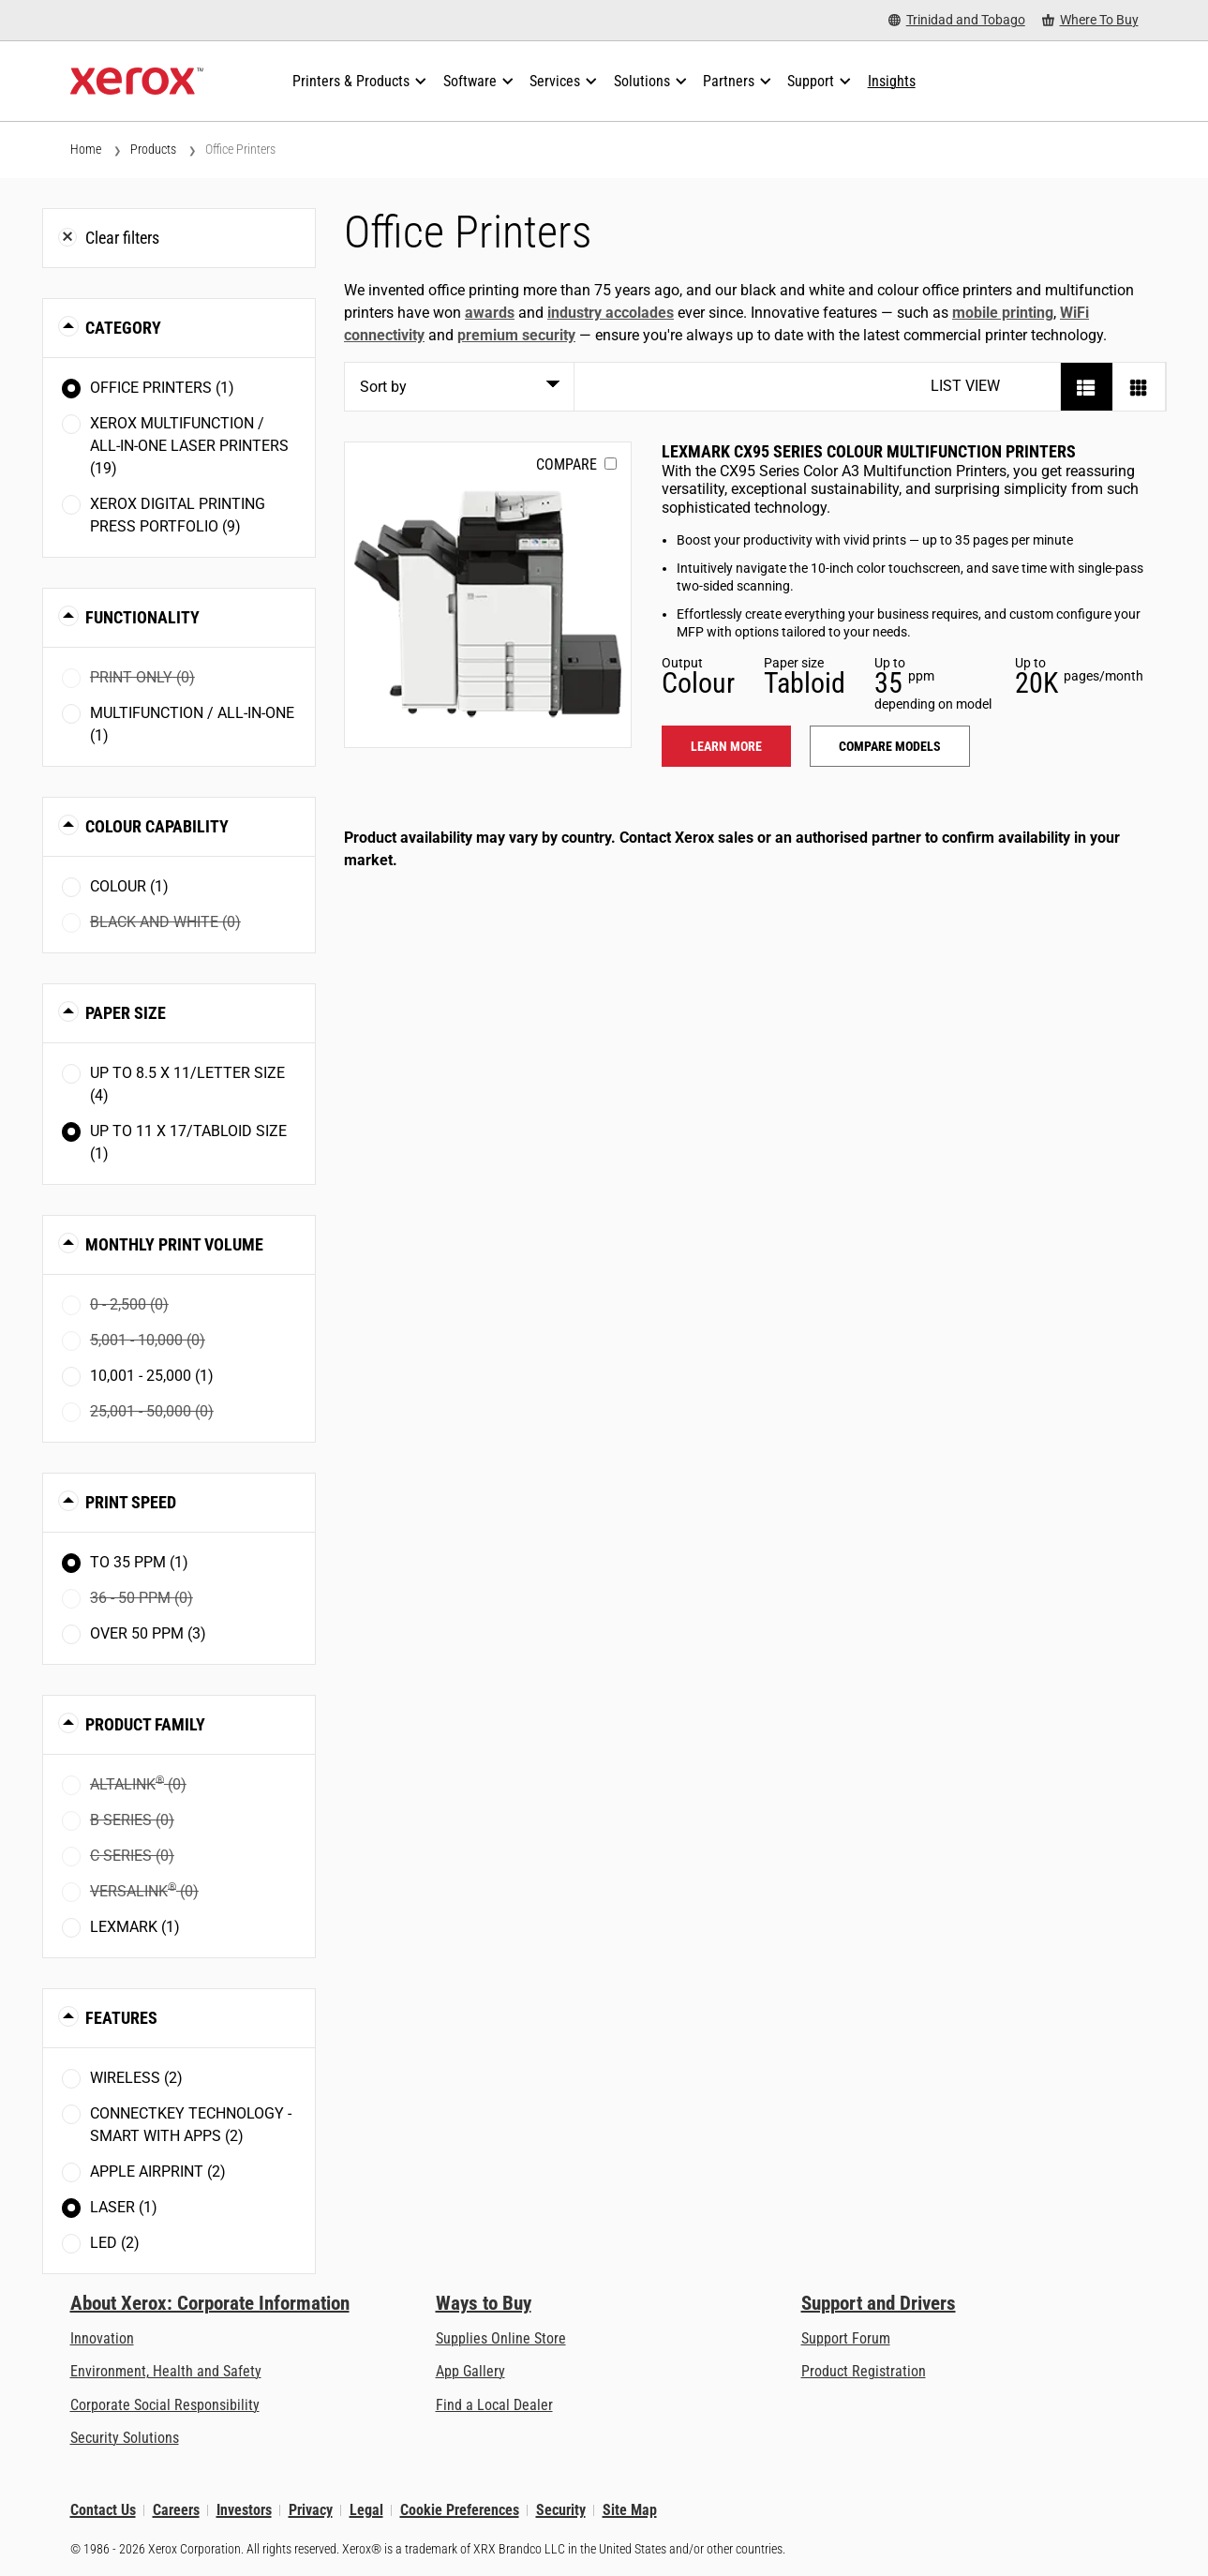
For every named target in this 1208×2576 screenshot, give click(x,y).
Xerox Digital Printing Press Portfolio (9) (177, 515)
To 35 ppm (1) (139, 1562)
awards (490, 313)
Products (153, 149)
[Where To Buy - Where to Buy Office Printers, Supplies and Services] (1090, 20)
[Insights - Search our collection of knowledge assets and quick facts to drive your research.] (891, 81)
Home (85, 149)
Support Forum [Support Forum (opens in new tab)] (845, 2338)
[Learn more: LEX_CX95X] (488, 595)
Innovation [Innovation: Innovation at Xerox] (102, 2338)
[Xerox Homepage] (137, 81)
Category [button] (123, 327)
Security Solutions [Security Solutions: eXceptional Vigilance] (124, 2438)
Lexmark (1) (135, 1927)
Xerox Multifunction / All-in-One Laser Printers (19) (189, 445)
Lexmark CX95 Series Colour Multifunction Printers (869, 451)
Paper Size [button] (125, 1013)
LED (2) (115, 2243)
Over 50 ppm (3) (148, 1633)
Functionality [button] (142, 617)
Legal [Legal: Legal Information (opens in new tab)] (366, 2510)
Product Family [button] (145, 1724)
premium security (516, 335)
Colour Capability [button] (157, 826)
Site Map (630, 2510)
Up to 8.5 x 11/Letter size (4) (187, 1084)
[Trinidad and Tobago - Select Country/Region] (956, 20)
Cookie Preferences (459, 2510)
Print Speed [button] (130, 1502)
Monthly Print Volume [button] (174, 1244)
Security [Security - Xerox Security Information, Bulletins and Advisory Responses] (561, 2510)
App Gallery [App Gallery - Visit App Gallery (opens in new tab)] (470, 2371)
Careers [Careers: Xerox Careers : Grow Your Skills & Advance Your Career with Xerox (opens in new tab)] (176, 2510)
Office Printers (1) (162, 388)
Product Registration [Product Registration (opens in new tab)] (863, 2371)
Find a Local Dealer (494, 2405)
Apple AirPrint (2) (158, 2171)
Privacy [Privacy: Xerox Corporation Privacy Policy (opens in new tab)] (311, 2510)
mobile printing (1002, 313)
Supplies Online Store (501, 2338)
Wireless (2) (136, 2078)
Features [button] (121, 2018)
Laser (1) (123, 2207)
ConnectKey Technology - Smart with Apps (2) (190, 2124)
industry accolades (610, 313)
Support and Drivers (878, 2303)
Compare (566, 464)
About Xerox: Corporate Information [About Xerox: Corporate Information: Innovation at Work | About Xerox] (210, 2303)
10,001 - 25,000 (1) (152, 1376)
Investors (244, 2510)
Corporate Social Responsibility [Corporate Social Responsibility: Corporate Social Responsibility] (165, 2405)
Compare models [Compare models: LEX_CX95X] (890, 746)
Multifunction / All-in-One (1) (192, 724)
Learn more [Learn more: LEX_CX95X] (726, 746)
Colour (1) (129, 886)
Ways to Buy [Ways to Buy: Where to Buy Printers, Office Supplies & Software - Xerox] (483, 2303)
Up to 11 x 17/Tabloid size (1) (188, 1142)
